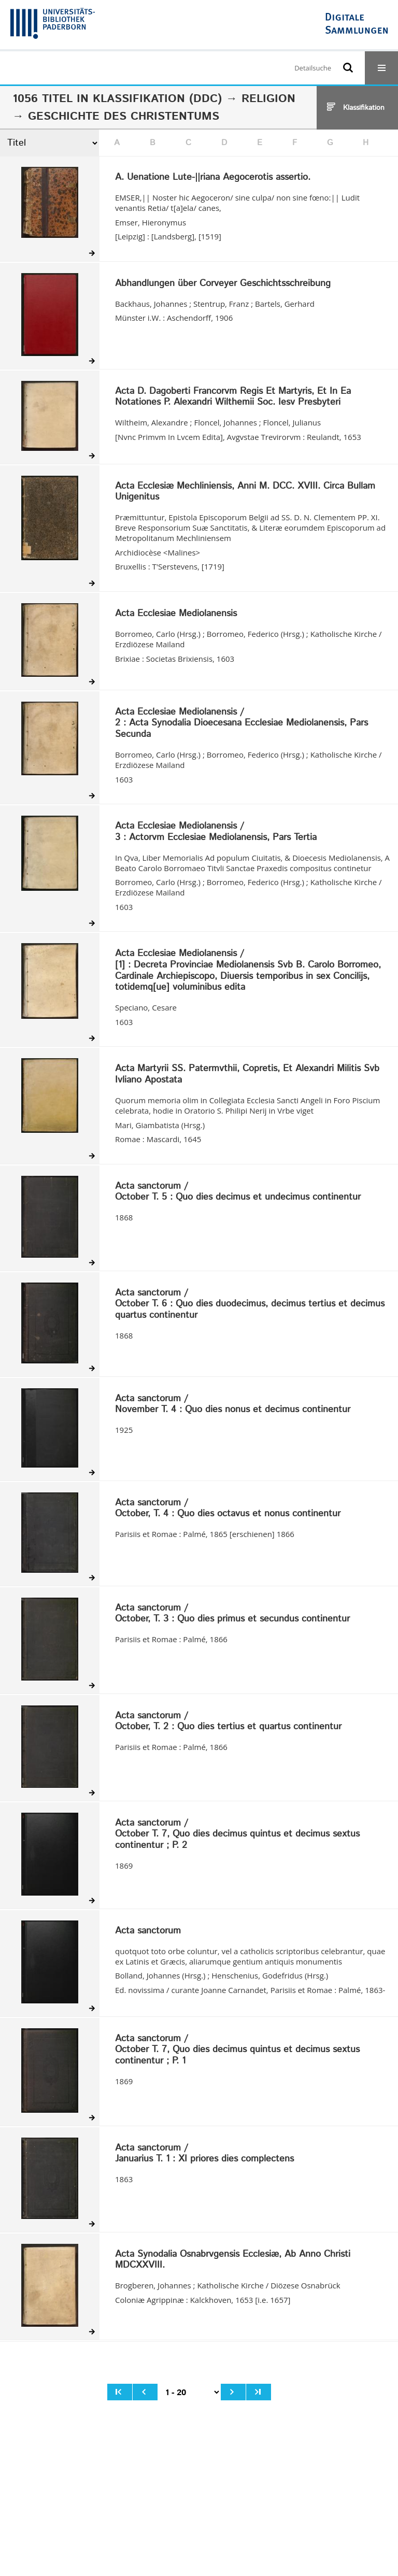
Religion (268, 99)
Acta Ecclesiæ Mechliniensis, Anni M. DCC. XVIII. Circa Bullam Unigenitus (245, 492)
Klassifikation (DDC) (157, 99)
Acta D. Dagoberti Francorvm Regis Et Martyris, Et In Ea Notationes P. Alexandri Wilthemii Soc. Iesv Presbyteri (233, 397)
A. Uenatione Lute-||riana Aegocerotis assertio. (212, 177)
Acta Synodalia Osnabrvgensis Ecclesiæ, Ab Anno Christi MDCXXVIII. (232, 2260)
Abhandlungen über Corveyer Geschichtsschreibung (223, 284)
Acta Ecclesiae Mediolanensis (176, 614)
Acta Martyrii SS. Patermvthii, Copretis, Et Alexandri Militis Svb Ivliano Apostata (247, 1074)
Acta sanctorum (148, 1931)
